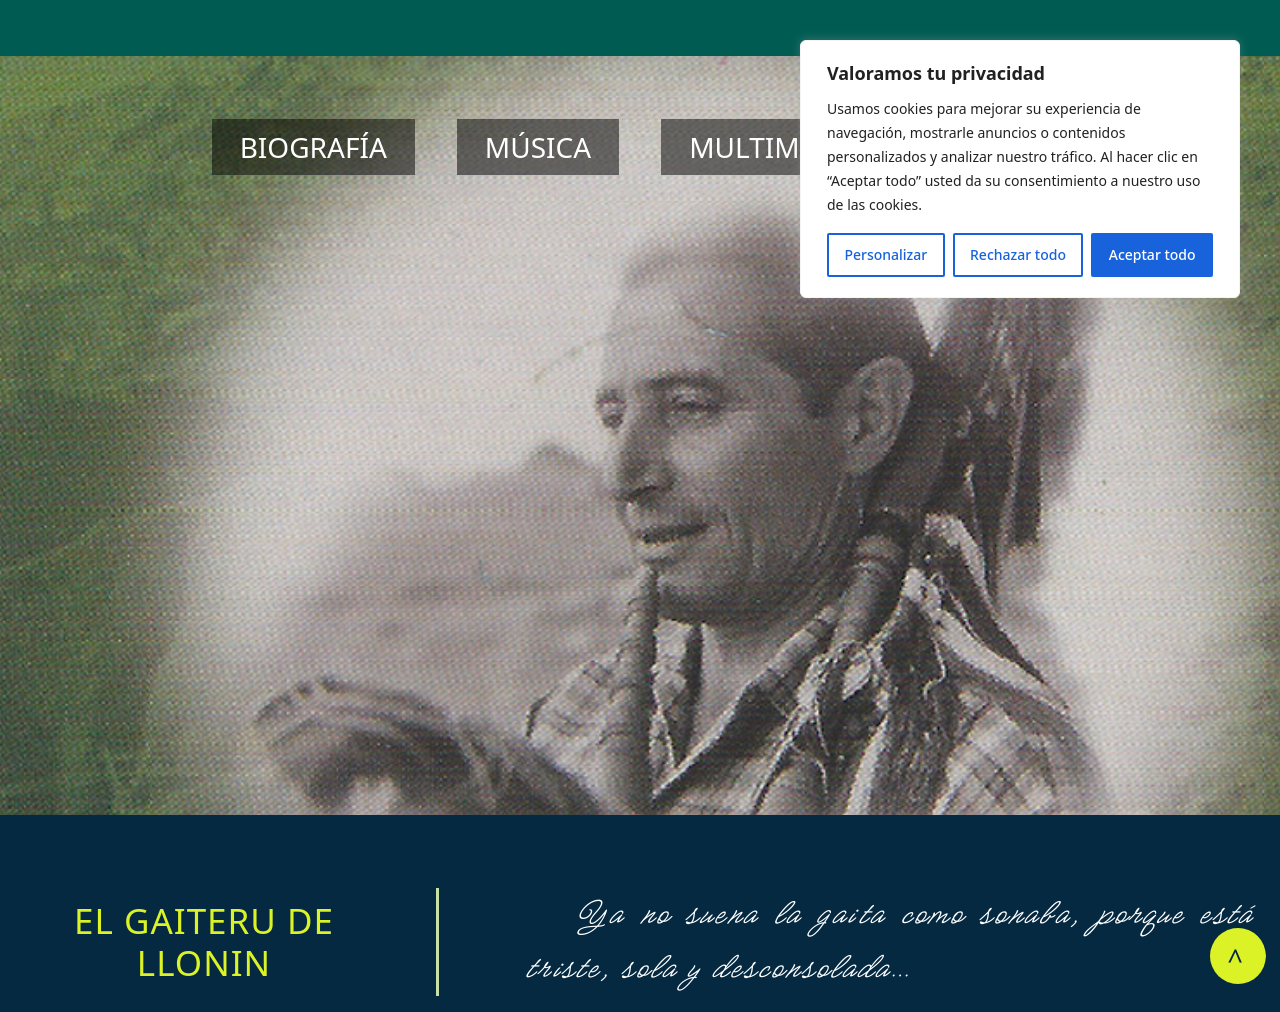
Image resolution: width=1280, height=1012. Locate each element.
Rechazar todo (1018, 254)
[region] (1020, 169)
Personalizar (885, 254)
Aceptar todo (1152, 254)
